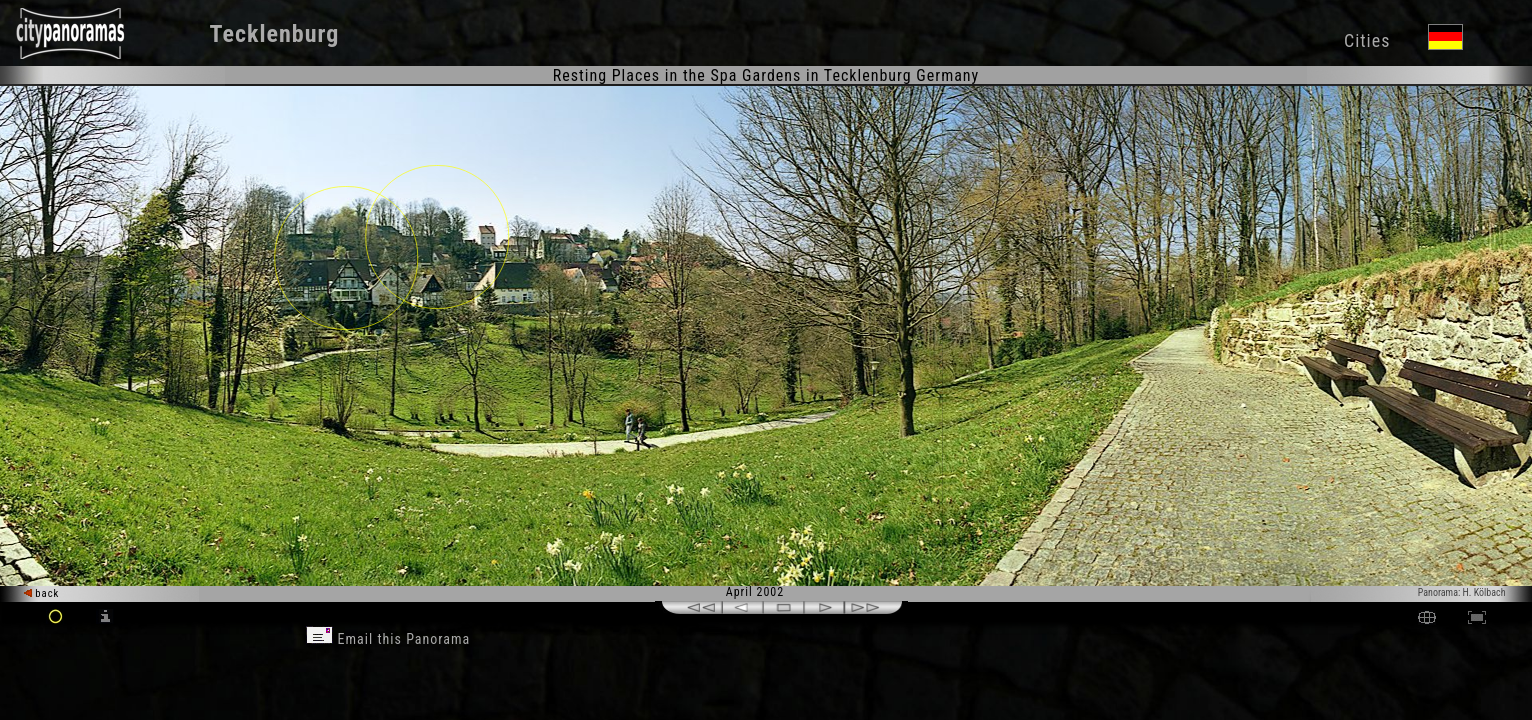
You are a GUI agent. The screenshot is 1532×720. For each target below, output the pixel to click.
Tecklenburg (274, 34)
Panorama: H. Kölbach (1462, 592)
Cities (1367, 40)
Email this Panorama (388, 639)
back (42, 593)
